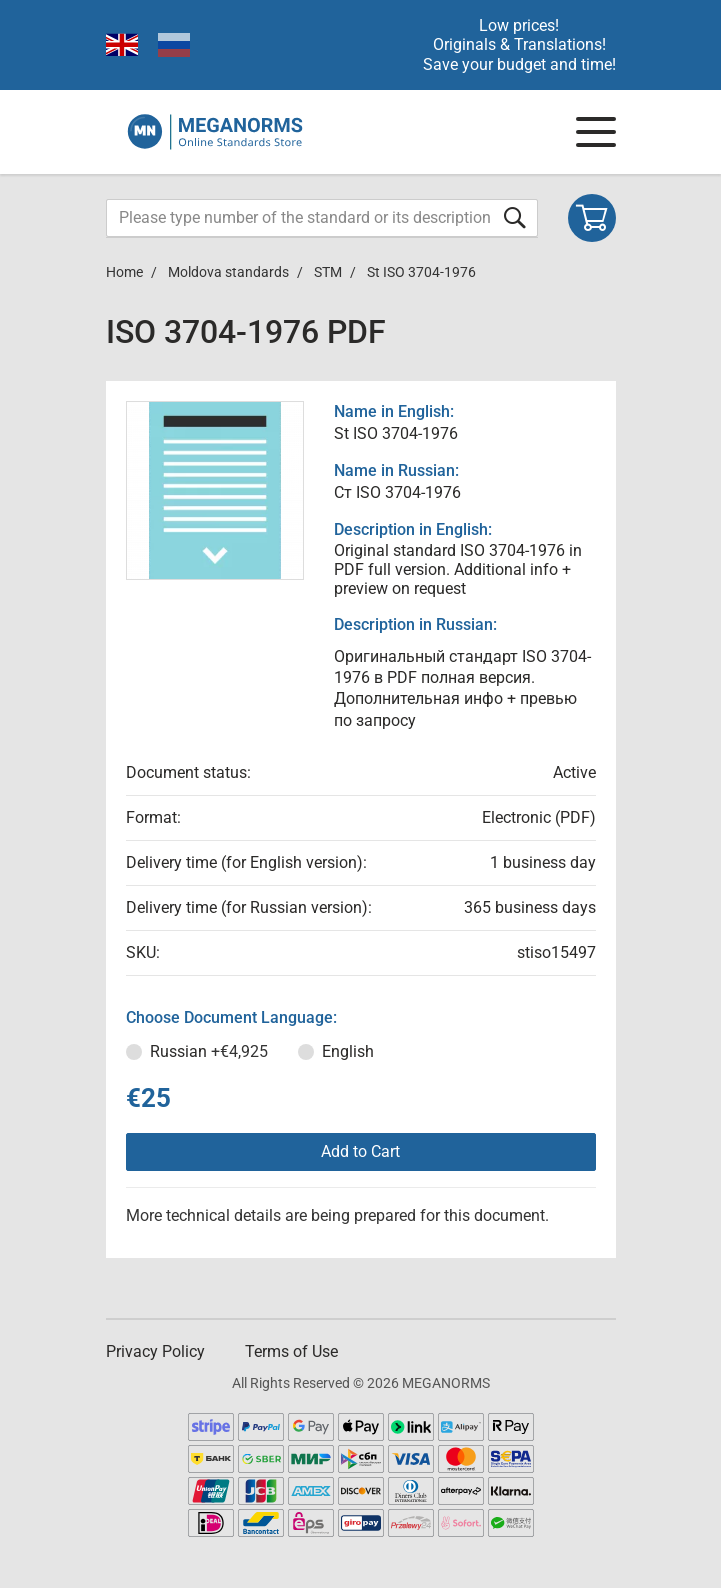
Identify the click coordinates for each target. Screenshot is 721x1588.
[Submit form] (515, 217)
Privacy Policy (155, 1351)
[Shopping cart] (592, 218)
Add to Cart (360, 1151)
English (348, 1051)
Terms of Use (291, 1351)
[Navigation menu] (596, 132)
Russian (209, 1051)
